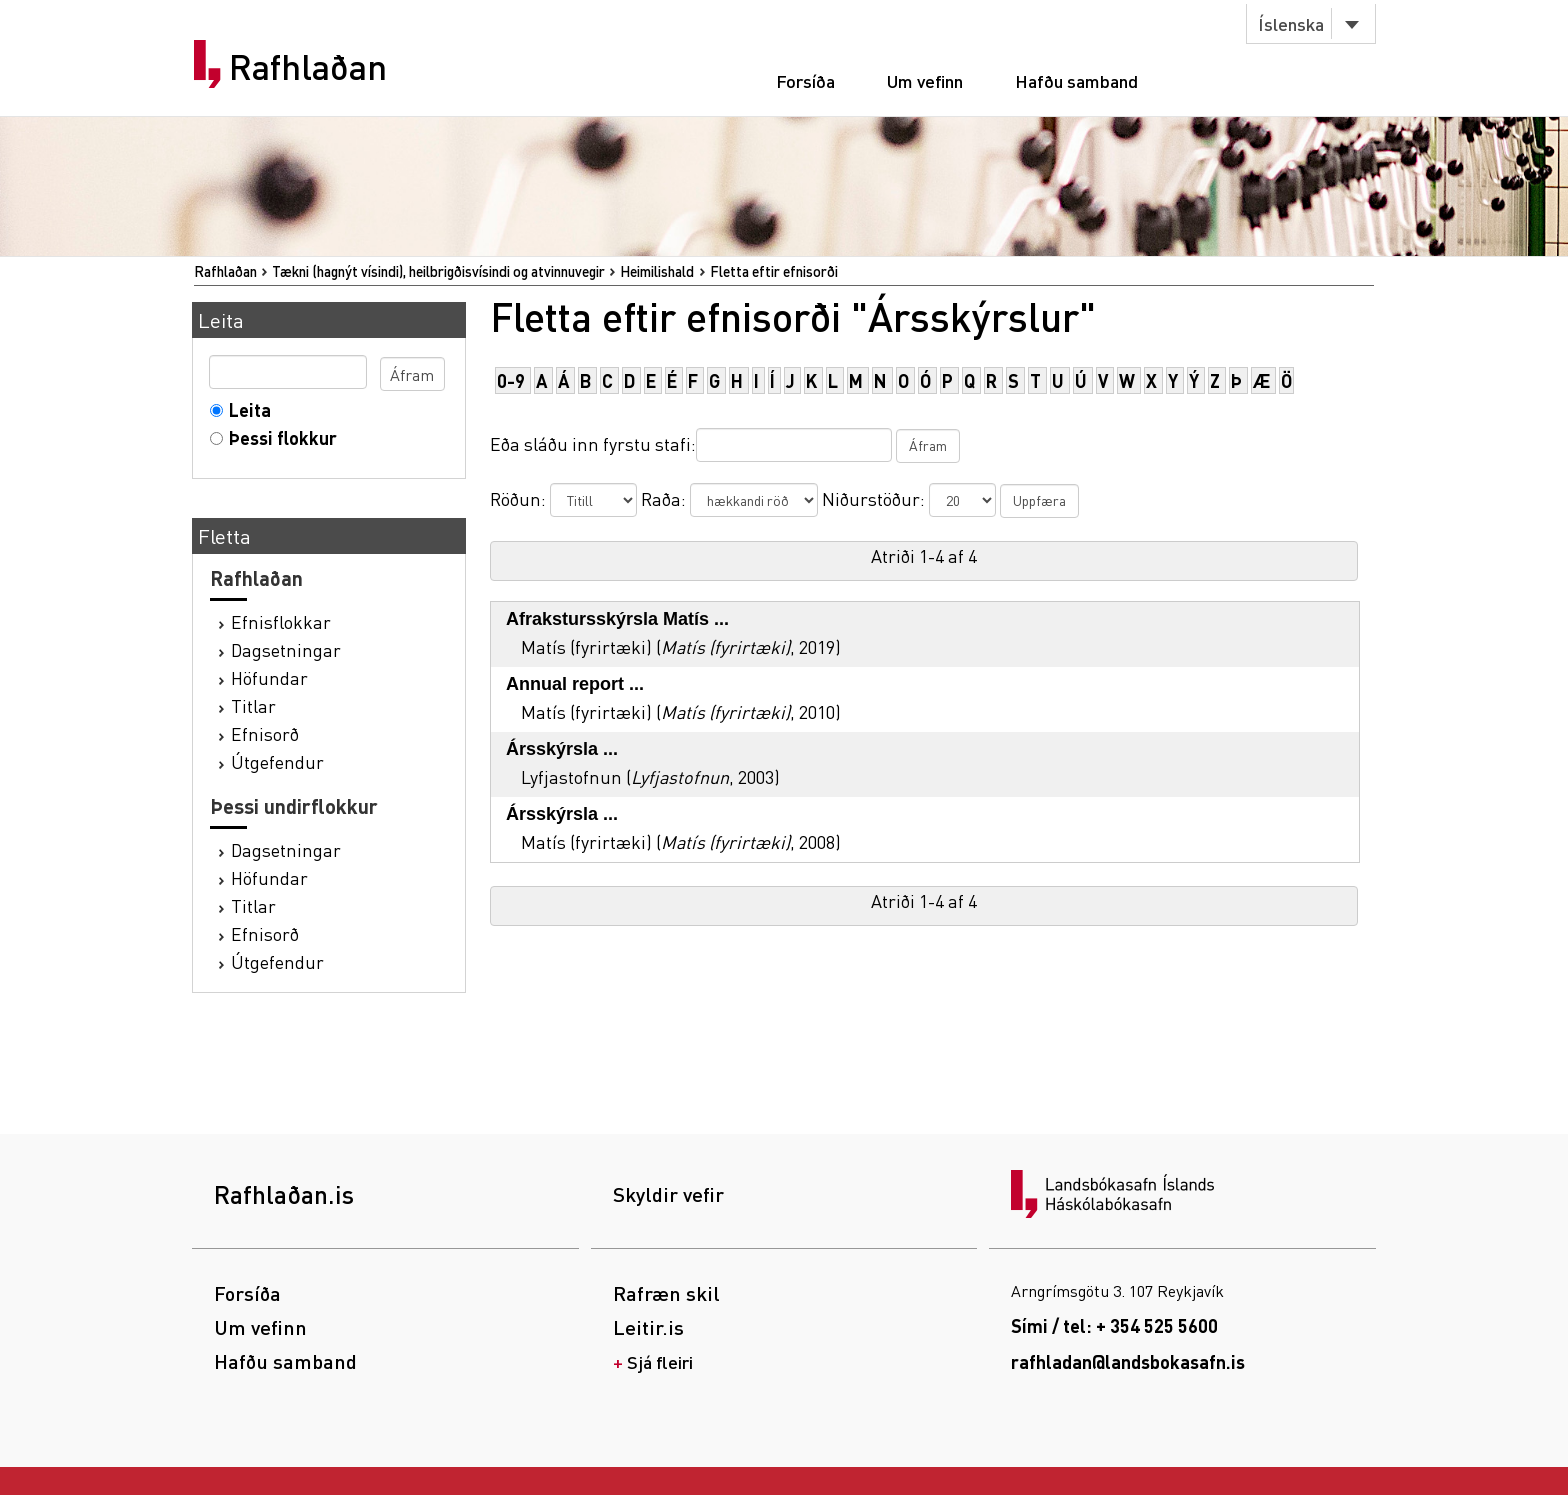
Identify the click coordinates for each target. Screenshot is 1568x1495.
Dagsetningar (286, 649)
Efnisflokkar (281, 621)
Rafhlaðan (308, 67)
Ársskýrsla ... (562, 749)
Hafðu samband (1076, 80)
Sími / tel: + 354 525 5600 (1114, 1325)
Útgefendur (277, 761)
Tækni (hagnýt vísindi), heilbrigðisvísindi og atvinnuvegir (438, 271)
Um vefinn (925, 80)
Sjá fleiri (660, 1361)
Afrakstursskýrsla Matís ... (617, 619)
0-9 (511, 380)
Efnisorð (265, 733)
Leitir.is (648, 1327)
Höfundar (269, 677)
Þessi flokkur (278, 437)
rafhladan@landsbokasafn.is (1128, 1361)
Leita (245, 409)
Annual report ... (575, 684)
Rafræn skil (666, 1293)
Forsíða (805, 80)
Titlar (253, 705)
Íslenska (1291, 23)
